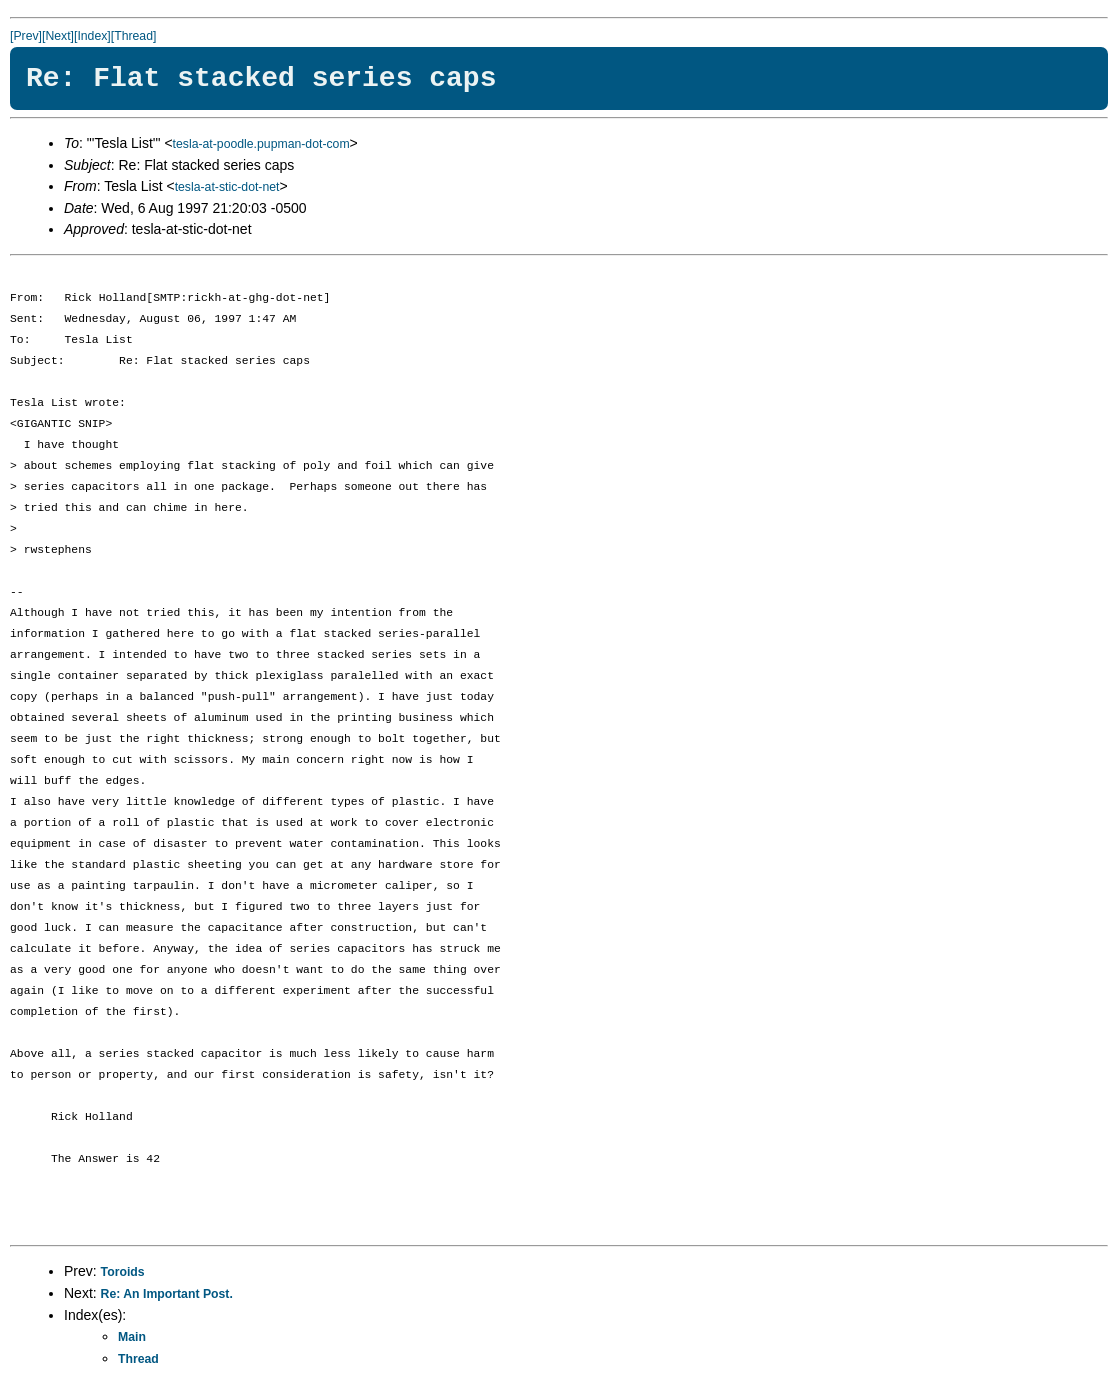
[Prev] (26, 36)
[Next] (58, 36)
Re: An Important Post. (167, 1294)
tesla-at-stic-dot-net (227, 187)
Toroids (123, 1272)
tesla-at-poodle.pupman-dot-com (261, 144)
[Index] (92, 36)
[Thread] (134, 36)
